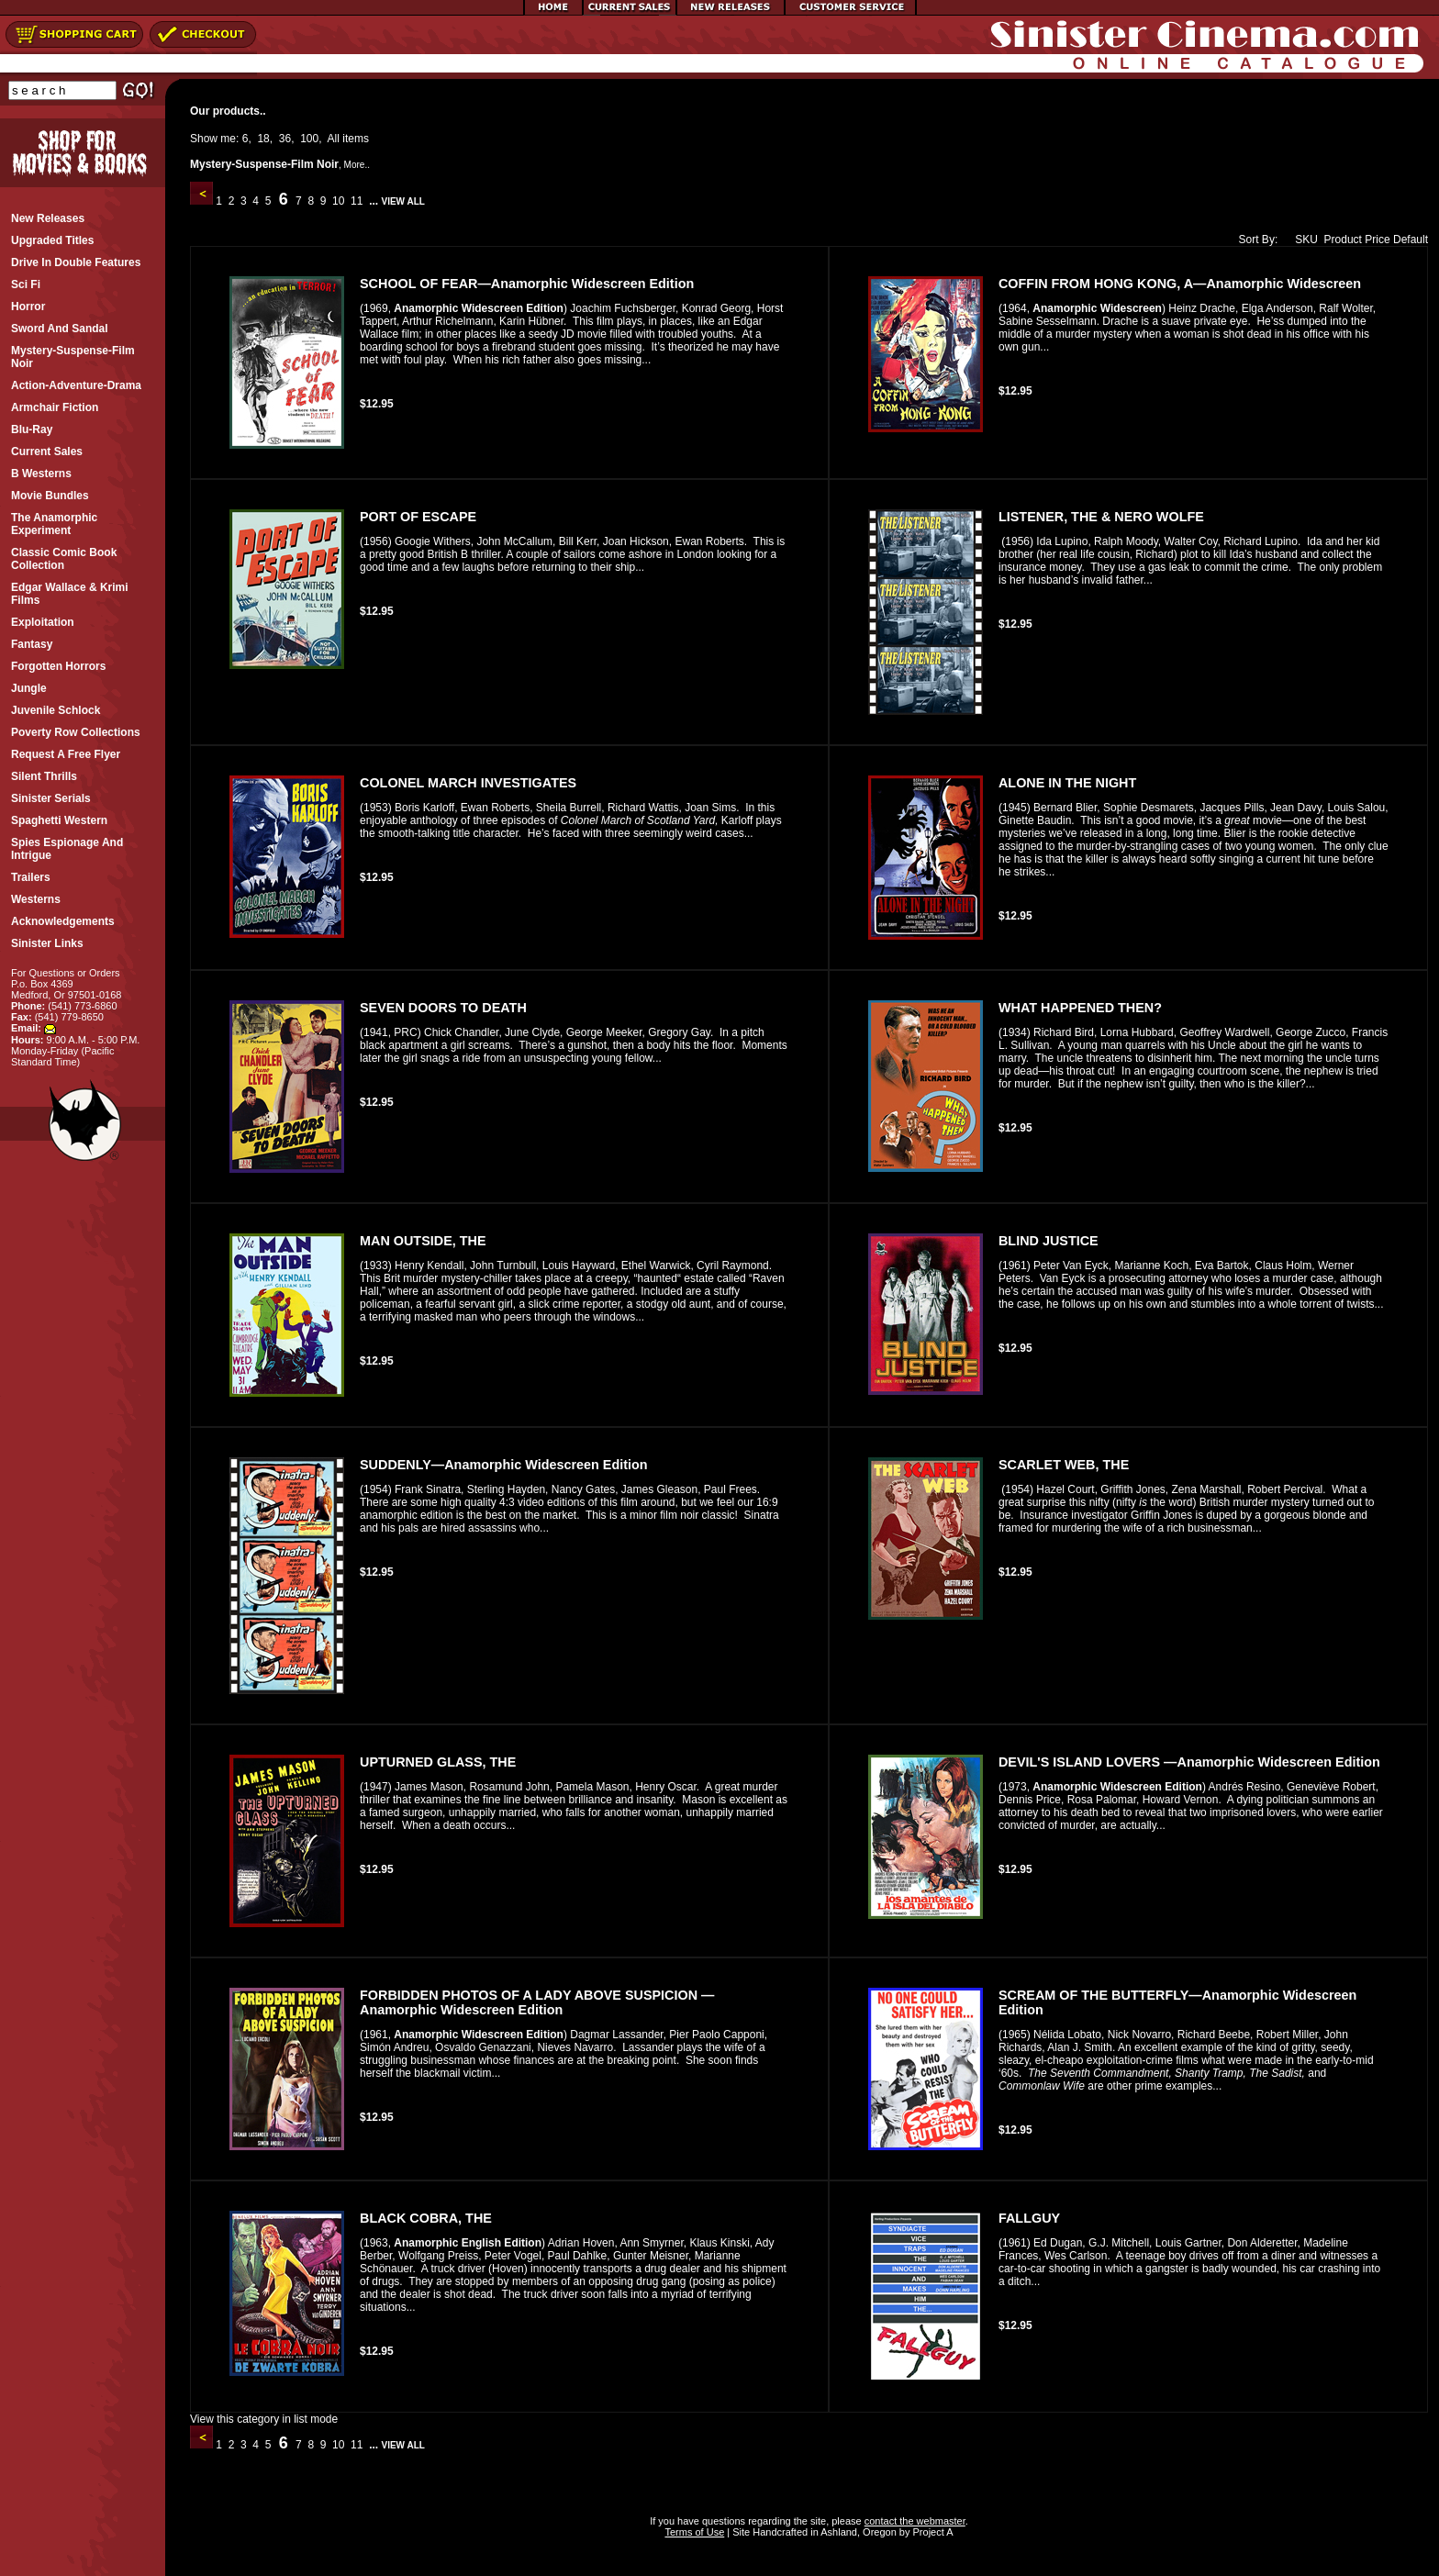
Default (1410, 239)
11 (357, 201)
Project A (931, 2531)
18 (263, 138)
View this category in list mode (264, 2419)
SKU (1302, 239)
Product (1343, 239)
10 (338, 201)
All (334, 138)
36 (285, 138)
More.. (357, 165)
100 (309, 138)
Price (1377, 239)
